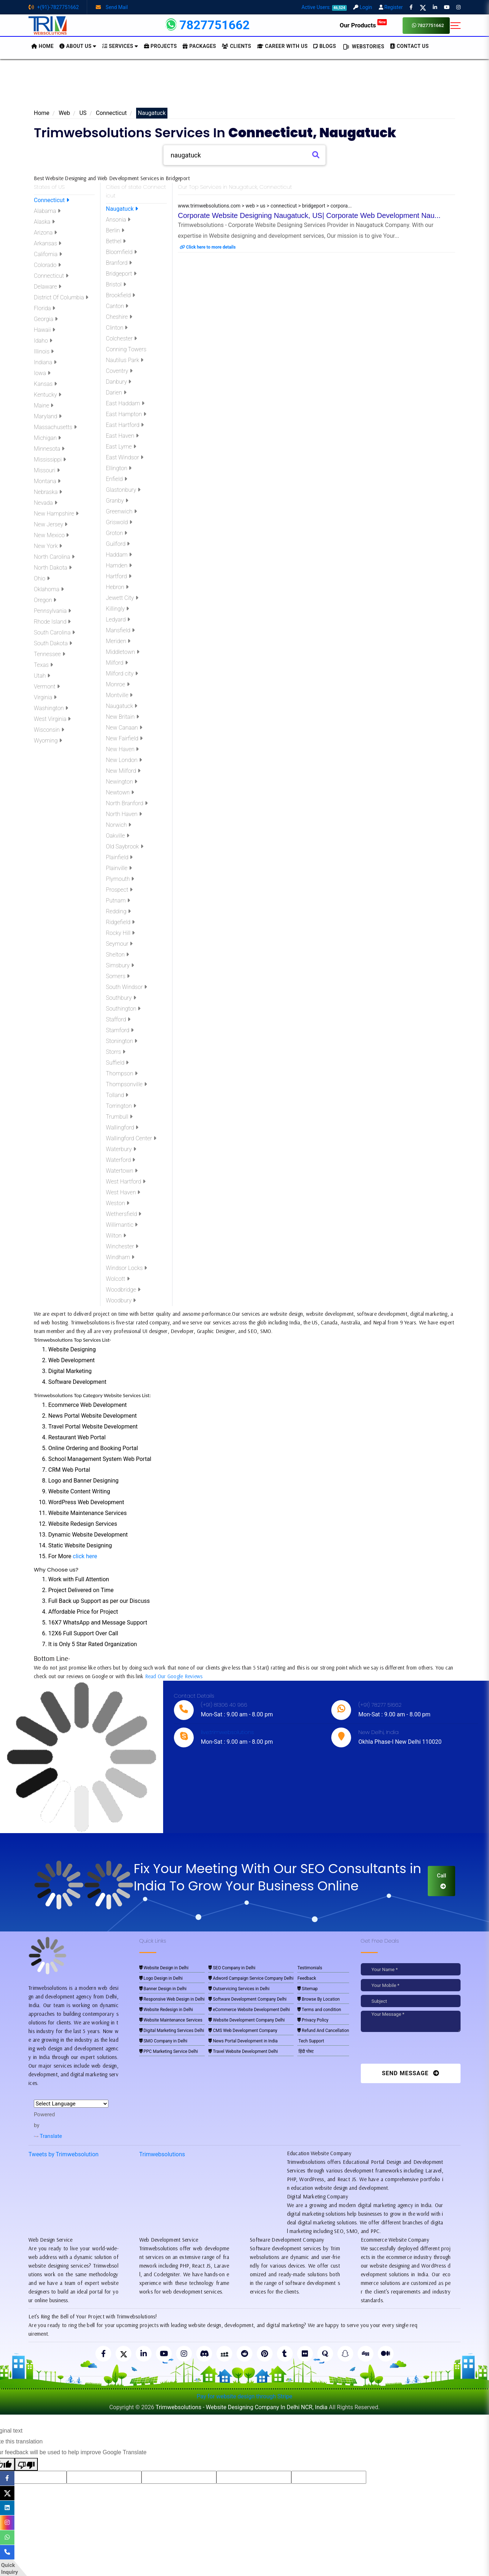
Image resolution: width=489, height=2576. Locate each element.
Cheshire (119, 316)
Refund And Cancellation (323, 2030)
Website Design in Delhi (164, 1967)
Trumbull (119, 1116)
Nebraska (48, 492)
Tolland (117, 1095)
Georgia (46, 319)
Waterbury (121, 1149)
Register (391, 7)
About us (78, 46)
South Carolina (54, 632)
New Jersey (50, 524)
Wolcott (118, 1278)
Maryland (48, 416)
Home (41, 113)
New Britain (122, 716)
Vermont (47, 686)
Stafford (118, 1019)
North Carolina (54, 556)
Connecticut (111, 113)
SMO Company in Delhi (163, 2041)
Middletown (122, 652)
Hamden (119, 565)
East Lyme (121, 446)
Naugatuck (122, 208)
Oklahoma (49, 589)
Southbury (121, 997)
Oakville (117, 835)
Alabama (47, 211)
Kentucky (47, 394)
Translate (48, 2136)
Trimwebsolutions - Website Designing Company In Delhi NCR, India (241, 2407)
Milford (117, 662)
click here (85, 1556)
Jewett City (122, 597)
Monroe (118, 684)
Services (120, 46)
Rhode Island (52, 621)
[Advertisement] (244, 86)
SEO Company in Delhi (231, 1967)
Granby (117, 500)
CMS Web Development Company (242, 2030)
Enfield (116, 479)
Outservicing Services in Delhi (238, 1988)
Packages (199, 46)
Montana (47, 481)
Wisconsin (49, 729)
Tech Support (310, 2041)
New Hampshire (56, 513)
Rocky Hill (120, 933)
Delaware (47, 286)
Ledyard (118, 619)
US (82, 113)
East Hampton (126, 414)
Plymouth (120, 878)
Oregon (45, 600)
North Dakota (53, 567)
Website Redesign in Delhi (166, 2009)
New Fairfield (124, 738)
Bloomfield (121, 252)
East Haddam (125, 403)
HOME (42, 46)
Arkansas (47, 243)
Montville (119, 695)
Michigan (47, 437)
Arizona (45, 232)
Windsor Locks (126, 1268)
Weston (117, 1203)
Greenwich (121, 511)
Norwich (118, 824)
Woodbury (121, 1300)
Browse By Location (318, 1999)
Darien (116, 392)
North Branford (127, 803)
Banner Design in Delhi (163, 1988)
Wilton (116, 1235)
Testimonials (309, 1967)
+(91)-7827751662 (53, 7)
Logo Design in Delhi (161, 1978)
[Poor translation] (26, 2464)
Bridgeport (121, 273)
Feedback (306, 1978)
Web (64, 113)
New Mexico (51, 535)
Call (441, 1880)
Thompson (122, 1073)
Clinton (116, 327)
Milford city (122, 673)
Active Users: (324, 7)
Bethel (116, 241)
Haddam (119, 554)
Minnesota (49, 448)
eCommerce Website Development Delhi (249, 2009)
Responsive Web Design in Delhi (172, 1999)
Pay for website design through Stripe (244, 2396)
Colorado (47, 265)
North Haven (124, 814)
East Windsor (124, 457)
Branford (119, 262)
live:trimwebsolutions (227, 1732)
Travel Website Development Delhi (243, 2051)
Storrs (115, 1051)
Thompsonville (126, 1084)
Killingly (117, 608)
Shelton (117, 954)
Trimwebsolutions (162, 2154)
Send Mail (112, 7)
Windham (120, 1257)
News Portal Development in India (243, 2041)
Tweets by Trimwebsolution (63, 2154)
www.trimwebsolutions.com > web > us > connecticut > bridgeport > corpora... (265, 206)
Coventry (119, 370)
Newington (121, 781)
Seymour (119, 943)
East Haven (122, 435)
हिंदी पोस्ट (305, 2051)
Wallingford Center (131, 1138)
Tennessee (49, 654)
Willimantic (122, 1224)
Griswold (119, 522)
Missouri (47, 470)
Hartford (118, 576)
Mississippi (50, 459)
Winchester (122, 1246)
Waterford (120, 1159)
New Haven (122, 749)
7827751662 (428, 25)
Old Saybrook (124, 846)
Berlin (115, 230)
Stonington (121, 1041)
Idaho (43, 340)
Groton (116, 533)
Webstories (363, 47)
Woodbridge (123, 1289)
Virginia (45, 697)
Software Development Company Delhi (247, 1999)
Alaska (44, 221)
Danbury (118, 381)
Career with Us (282, 46)
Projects (160, 46)
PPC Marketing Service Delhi (168, 2051)
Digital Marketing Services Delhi (171, 2030)
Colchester (121, 338)
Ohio (42, 578)
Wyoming (48, 740)
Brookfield (120, 295)
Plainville (119, 868)
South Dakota (53, 643)
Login (362, 7)
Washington (51, 708)
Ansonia (118, 219)
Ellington (118, 468)
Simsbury (120, 965)
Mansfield (120, 630)
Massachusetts (55, 427)
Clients (236, 46)
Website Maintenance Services (170, 2020)
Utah (42, 675)
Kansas (45, 383)
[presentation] (410, 2050)
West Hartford (125, 1181)
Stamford (120, 1030)
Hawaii (44, 329)
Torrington (121, 1105)
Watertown (122, 1170)
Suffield (117, 1062)
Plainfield (119, 857)
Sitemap (307, 1988)
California (48, 254)
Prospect (119, 889)
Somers (118, 976)
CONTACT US (409, 46)
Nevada (45, 502)
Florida (44, 308)
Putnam (118, 900)
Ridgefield (120, 922)
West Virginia (52, 719)
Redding (118, 911)
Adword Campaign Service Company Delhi (250, 1978)
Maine (43, 405)
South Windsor (126, 987)
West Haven (123, 1192)
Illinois (44, 351)
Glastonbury (123, 489)
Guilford (118, 543)
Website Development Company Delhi (246, 2020)
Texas (43, 664)
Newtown (120, 792)
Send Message (410, 2073)
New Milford (123, 770)
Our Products (363, 25)
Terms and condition (319, 2009)
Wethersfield (123, 1214)
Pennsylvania (52, 610)
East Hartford (125, 425)
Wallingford (122, 1127)
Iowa (42, 373)
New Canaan (124, 727)
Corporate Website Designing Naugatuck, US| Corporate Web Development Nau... (309, 215)
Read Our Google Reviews (174, 1676)
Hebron (117, 587)
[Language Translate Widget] (71, 2104)
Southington (123, 1008)
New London (124, 760)
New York (48, 546)
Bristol (116, 284)
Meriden (118, 641)
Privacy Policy (312, 2020)
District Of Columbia (61, 297)
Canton (117, 306)
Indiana (45, 362)
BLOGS (324, 46)
